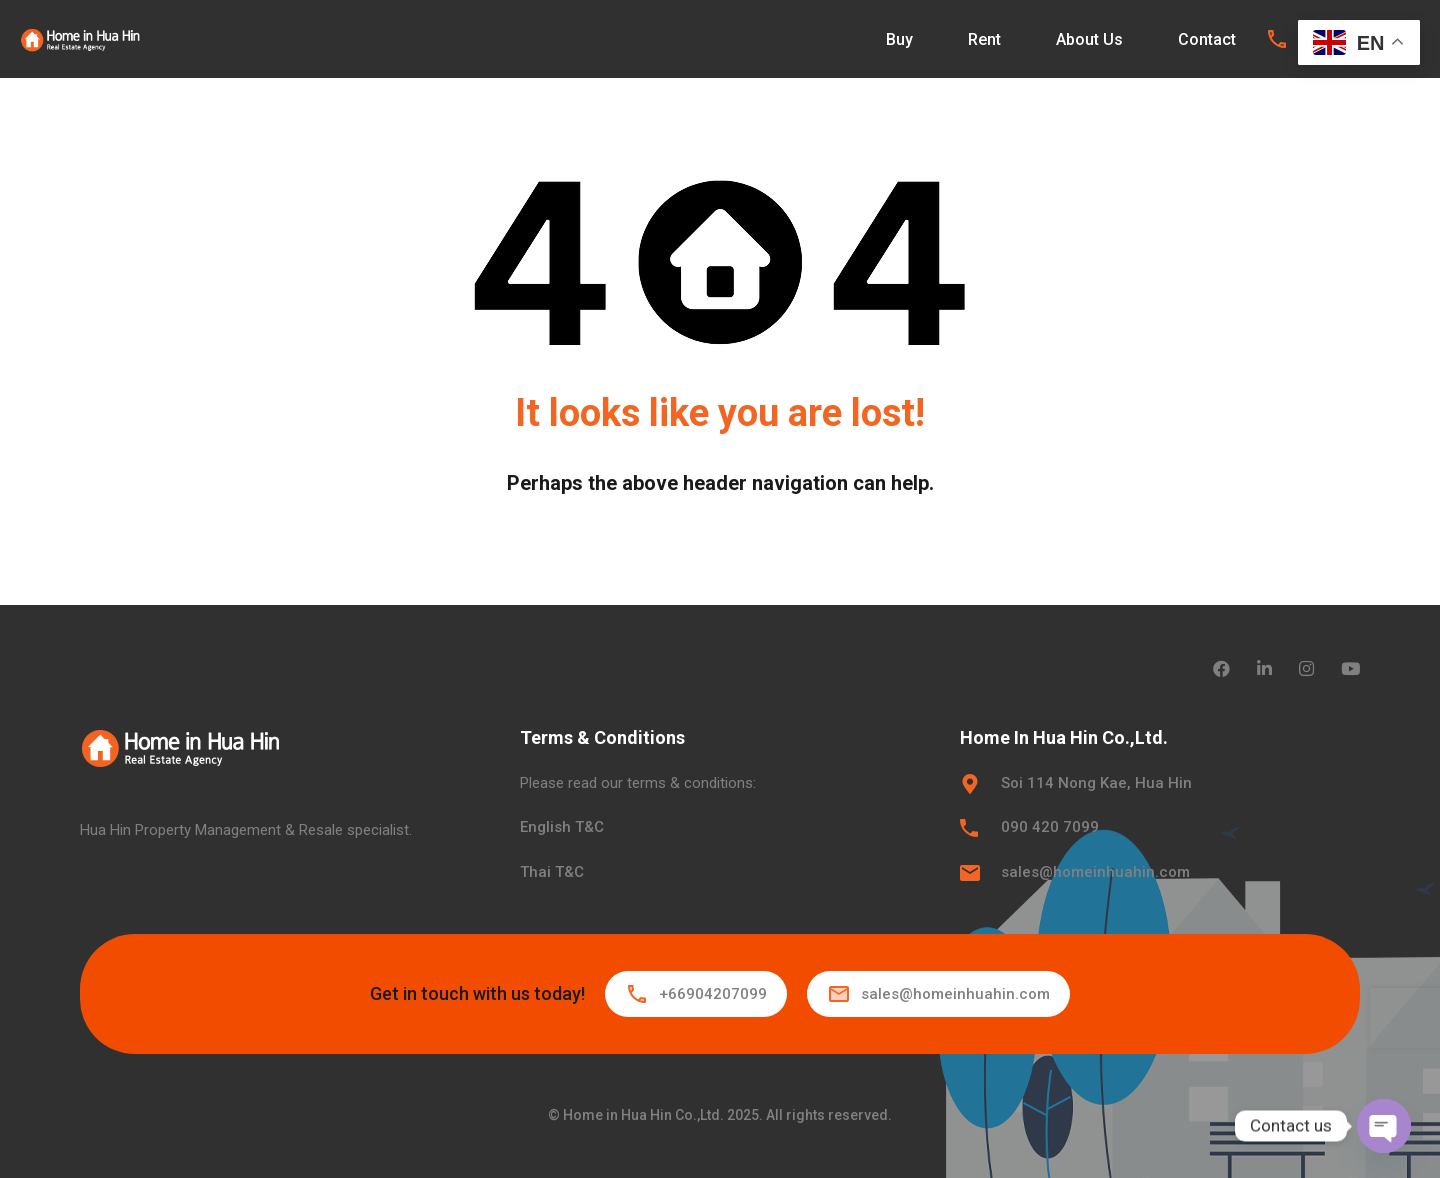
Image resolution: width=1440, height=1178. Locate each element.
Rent (984, 39)
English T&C (562, 827)
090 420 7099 (1050, 827)
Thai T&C (552, 872)
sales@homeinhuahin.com (1095, 872)
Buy (899, 39)
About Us (1089, 39)
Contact (1207, 39)
